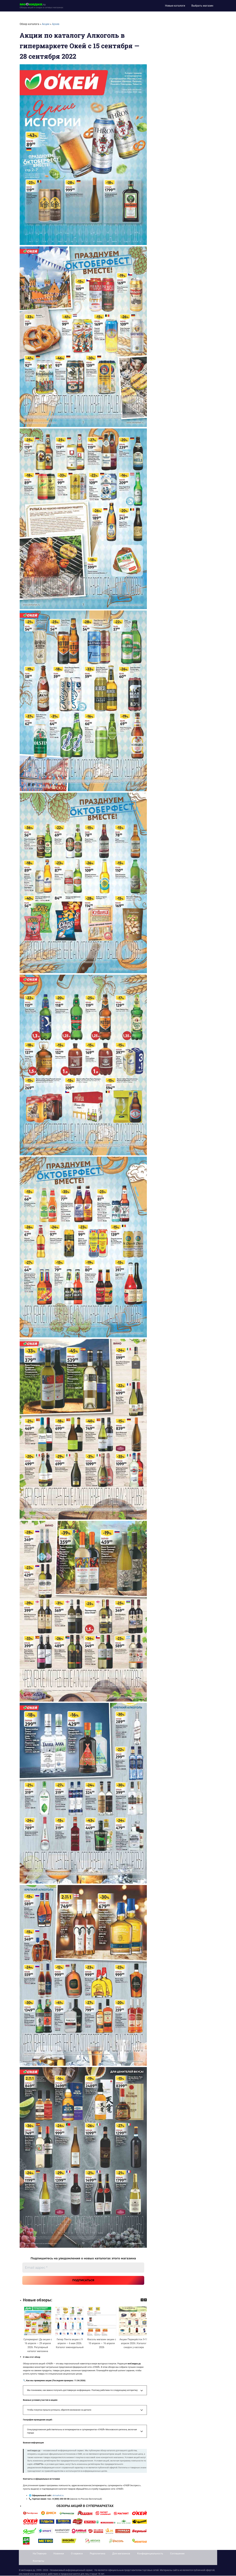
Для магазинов (121, 2553)
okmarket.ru (58, 2496)
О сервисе (77, 2553)
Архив (55, 24)
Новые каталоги (175, 5)
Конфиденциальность (150, 2553)
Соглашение (177, 2553)
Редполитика (97, 2553)
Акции (45, 24)
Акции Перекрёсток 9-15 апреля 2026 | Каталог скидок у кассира (133, 2343)
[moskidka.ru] (41, 6)
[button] (145, 2300)
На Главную (39, 2553)
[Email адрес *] (83, 2267)
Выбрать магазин (202, 5)
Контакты (38, 2561)
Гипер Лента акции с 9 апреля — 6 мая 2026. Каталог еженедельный (70, 2343)
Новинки (58, 2553)
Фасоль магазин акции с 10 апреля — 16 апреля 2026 (101, 2343)
